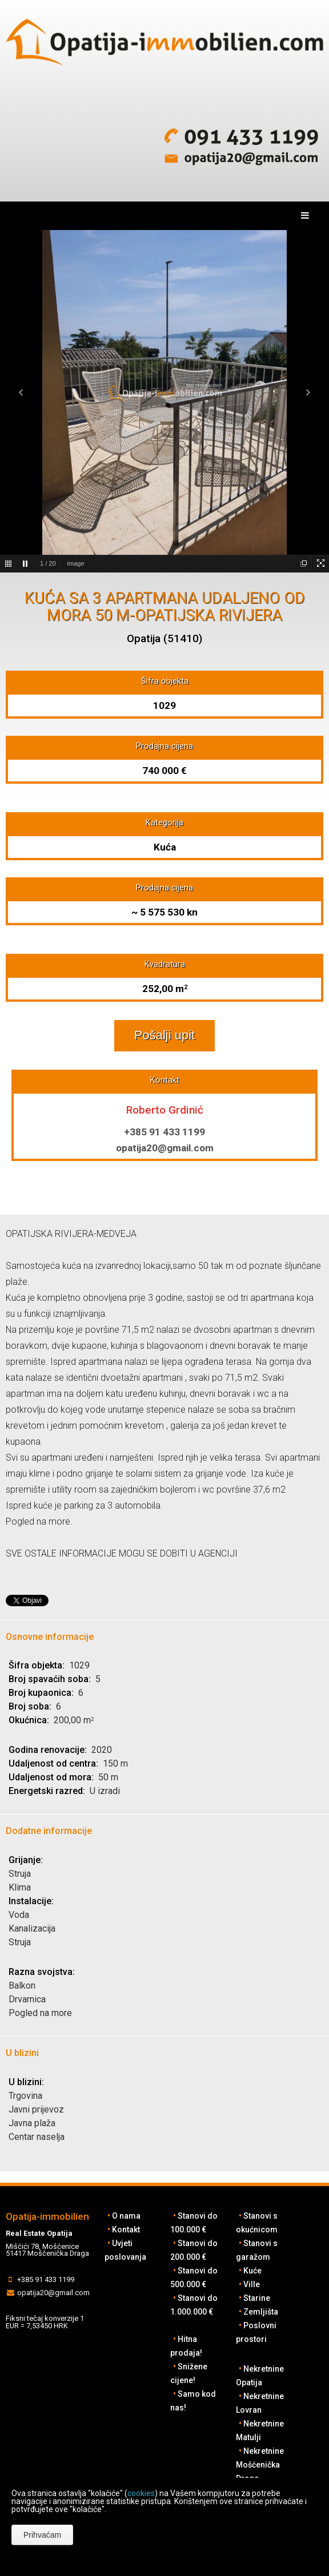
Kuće (252, 2270)
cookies (141, 2493)
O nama (126, 2215)
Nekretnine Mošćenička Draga (260, 2464)
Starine (256, 2298)
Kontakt (126, 2229)
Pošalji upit (164, 1035)
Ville (251, 2284)
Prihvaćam (42, 2534)
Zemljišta (260, 2311)
